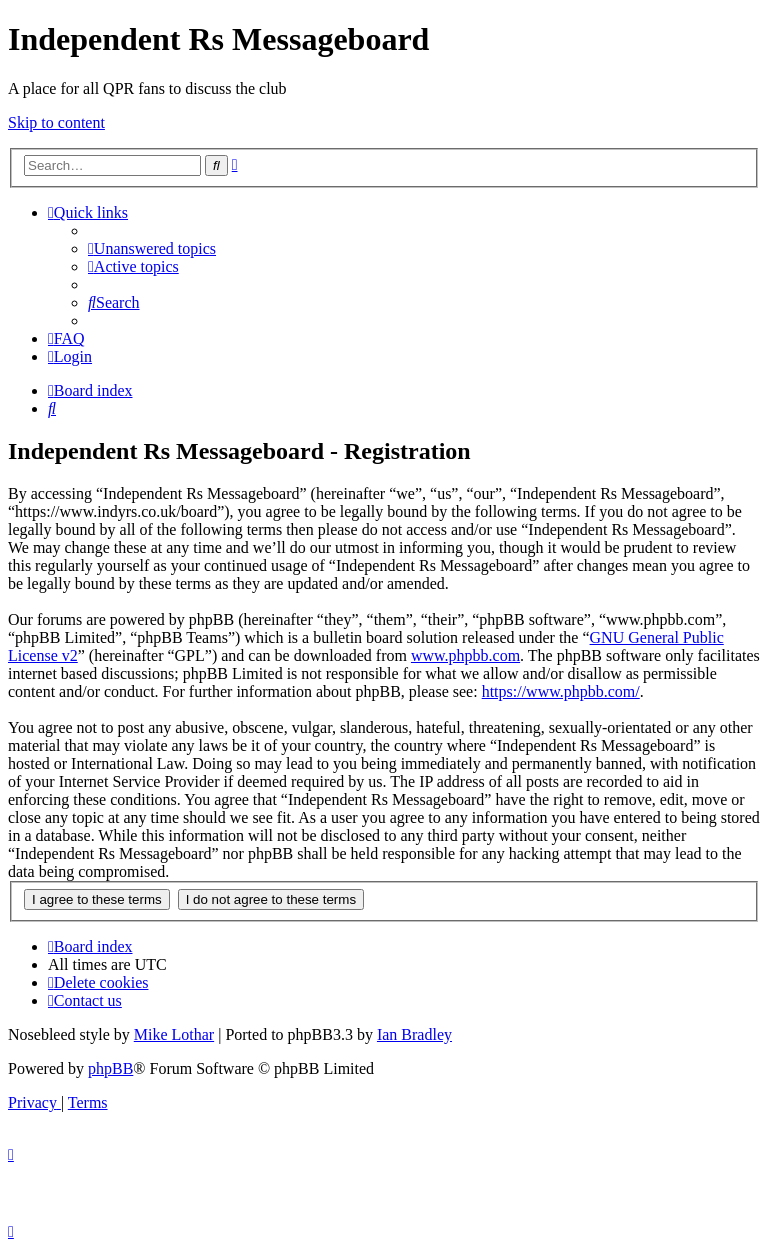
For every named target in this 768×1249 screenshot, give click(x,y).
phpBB (110, 1068)
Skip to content (56, 122)
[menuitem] (152, 248)
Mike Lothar (174, 1034)
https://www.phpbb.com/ (561, 691)
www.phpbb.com (465, 655)
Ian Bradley (414, 1034)
